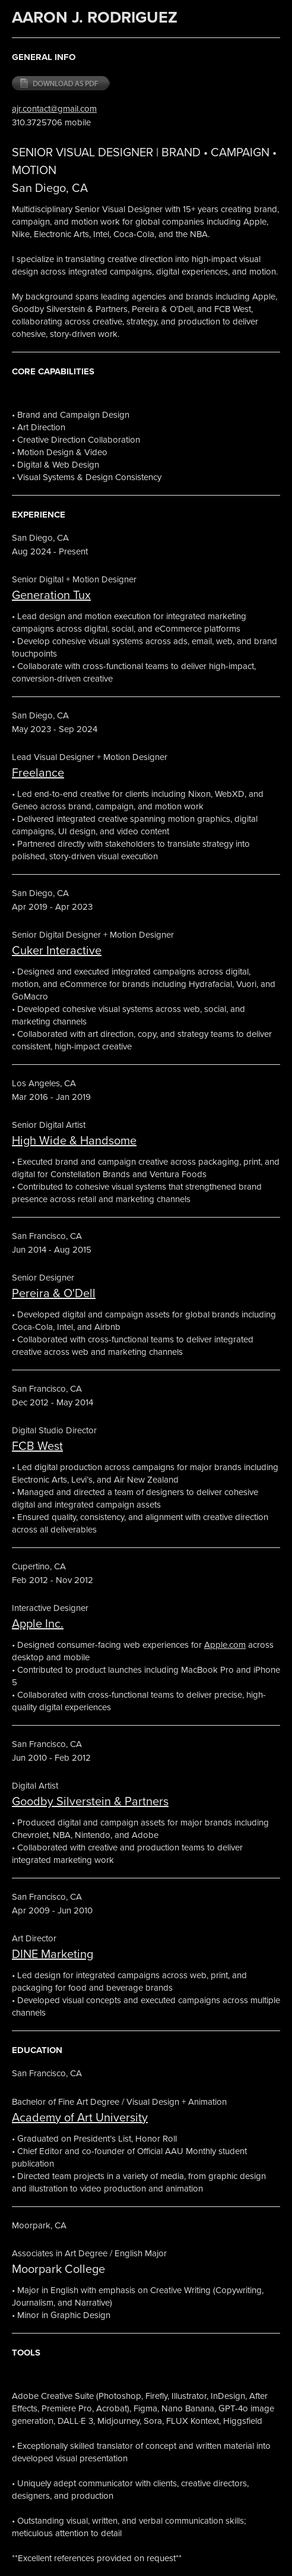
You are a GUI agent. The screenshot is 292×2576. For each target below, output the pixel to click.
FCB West (37, 1445)
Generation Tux (51, 594)
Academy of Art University (80, 2117)
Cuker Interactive (56, 949)
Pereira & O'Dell (54, 1292)
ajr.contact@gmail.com (54, 108)
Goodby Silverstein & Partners (90, 1800)
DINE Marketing (52, 1953)
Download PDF (61, 84)
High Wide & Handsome (74, 1140)
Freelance (38, 772)
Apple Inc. (38, 1623)
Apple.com (225, 1644)
